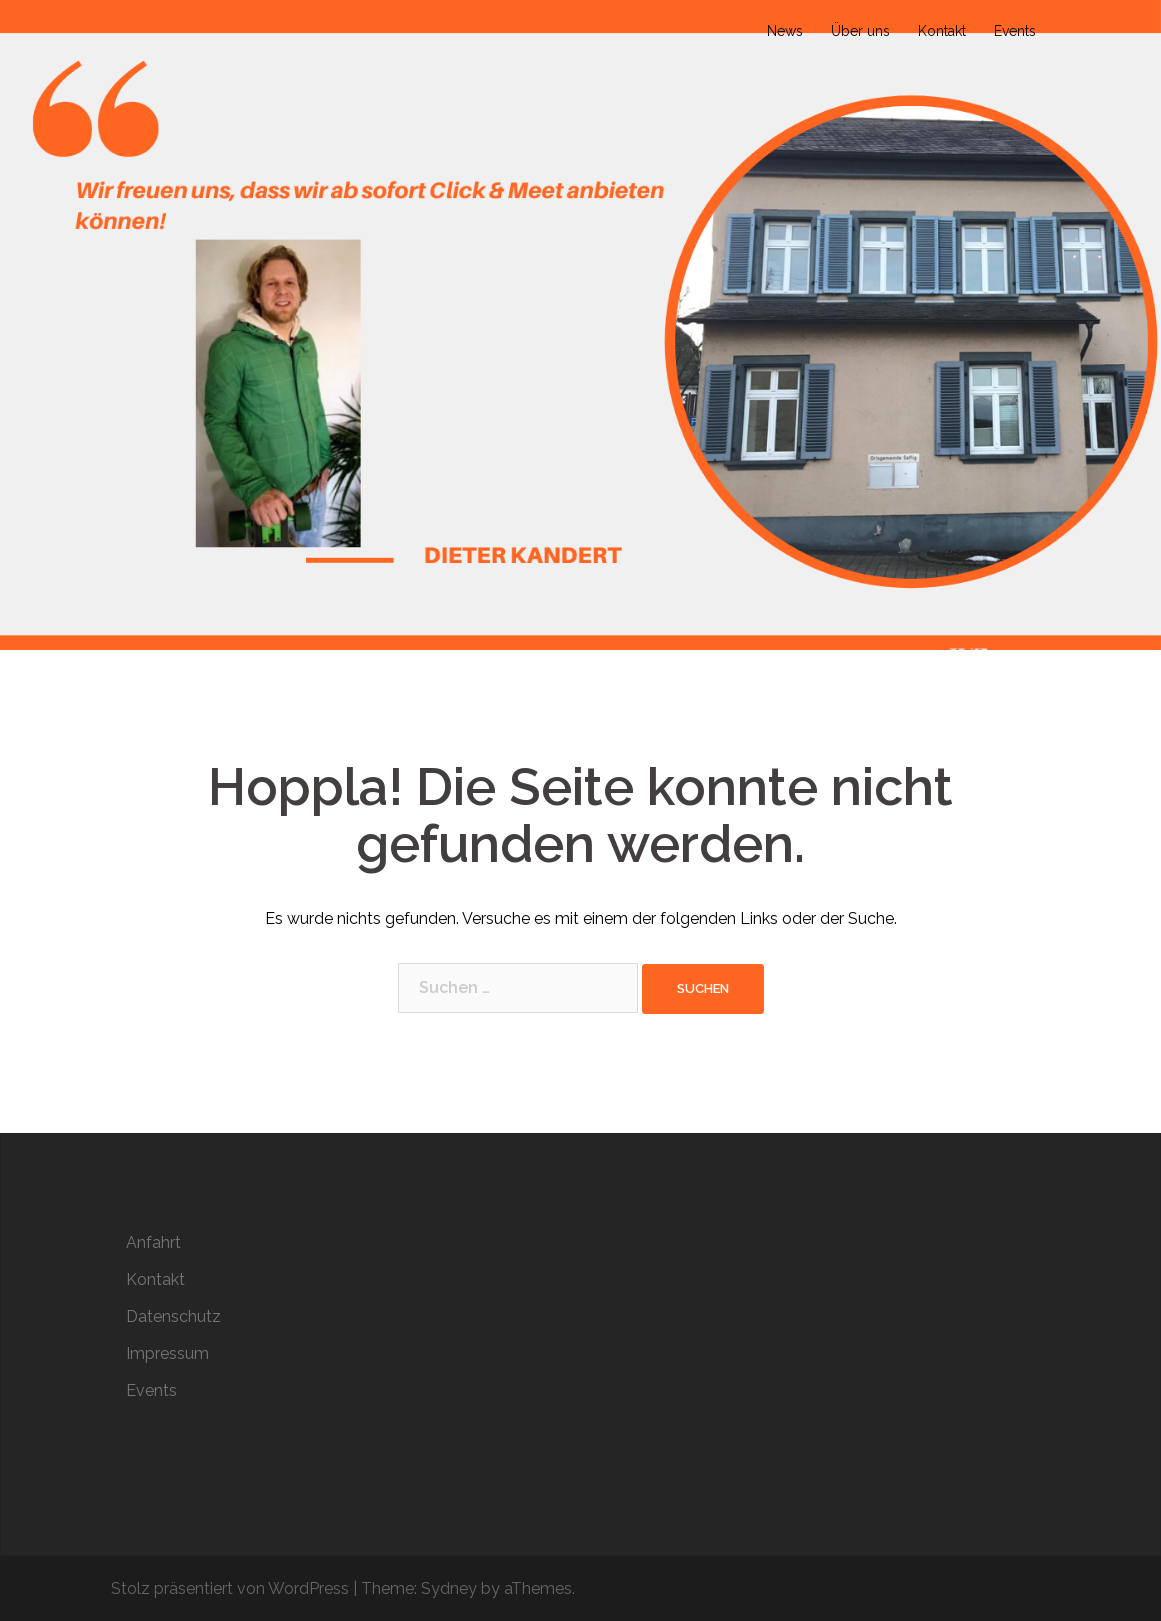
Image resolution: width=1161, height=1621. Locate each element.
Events (1015, 31)
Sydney (449, 1588)
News (785, 31)
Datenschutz (173, 1316)
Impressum (167, 1353)
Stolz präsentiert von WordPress (230, 1588)
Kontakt (942, 31)
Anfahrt (153, 1242)
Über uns (860, 31)
